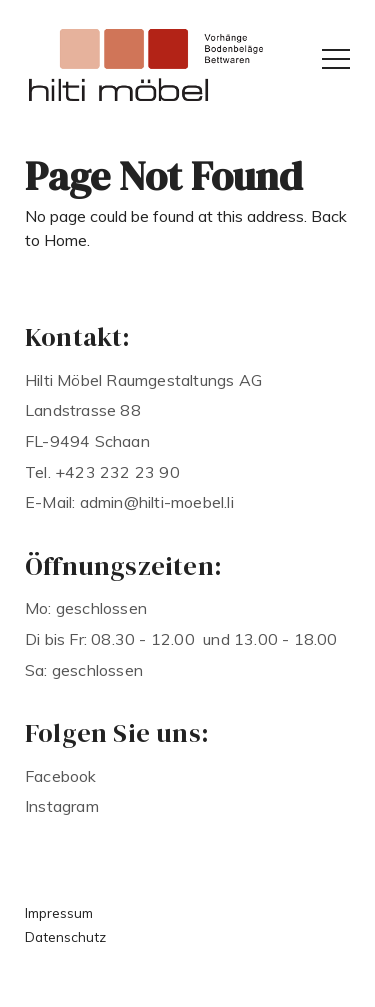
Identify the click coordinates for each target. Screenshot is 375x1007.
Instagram (62, 806)
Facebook (61, 776)
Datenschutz (65, 936)
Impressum (59, 912)
